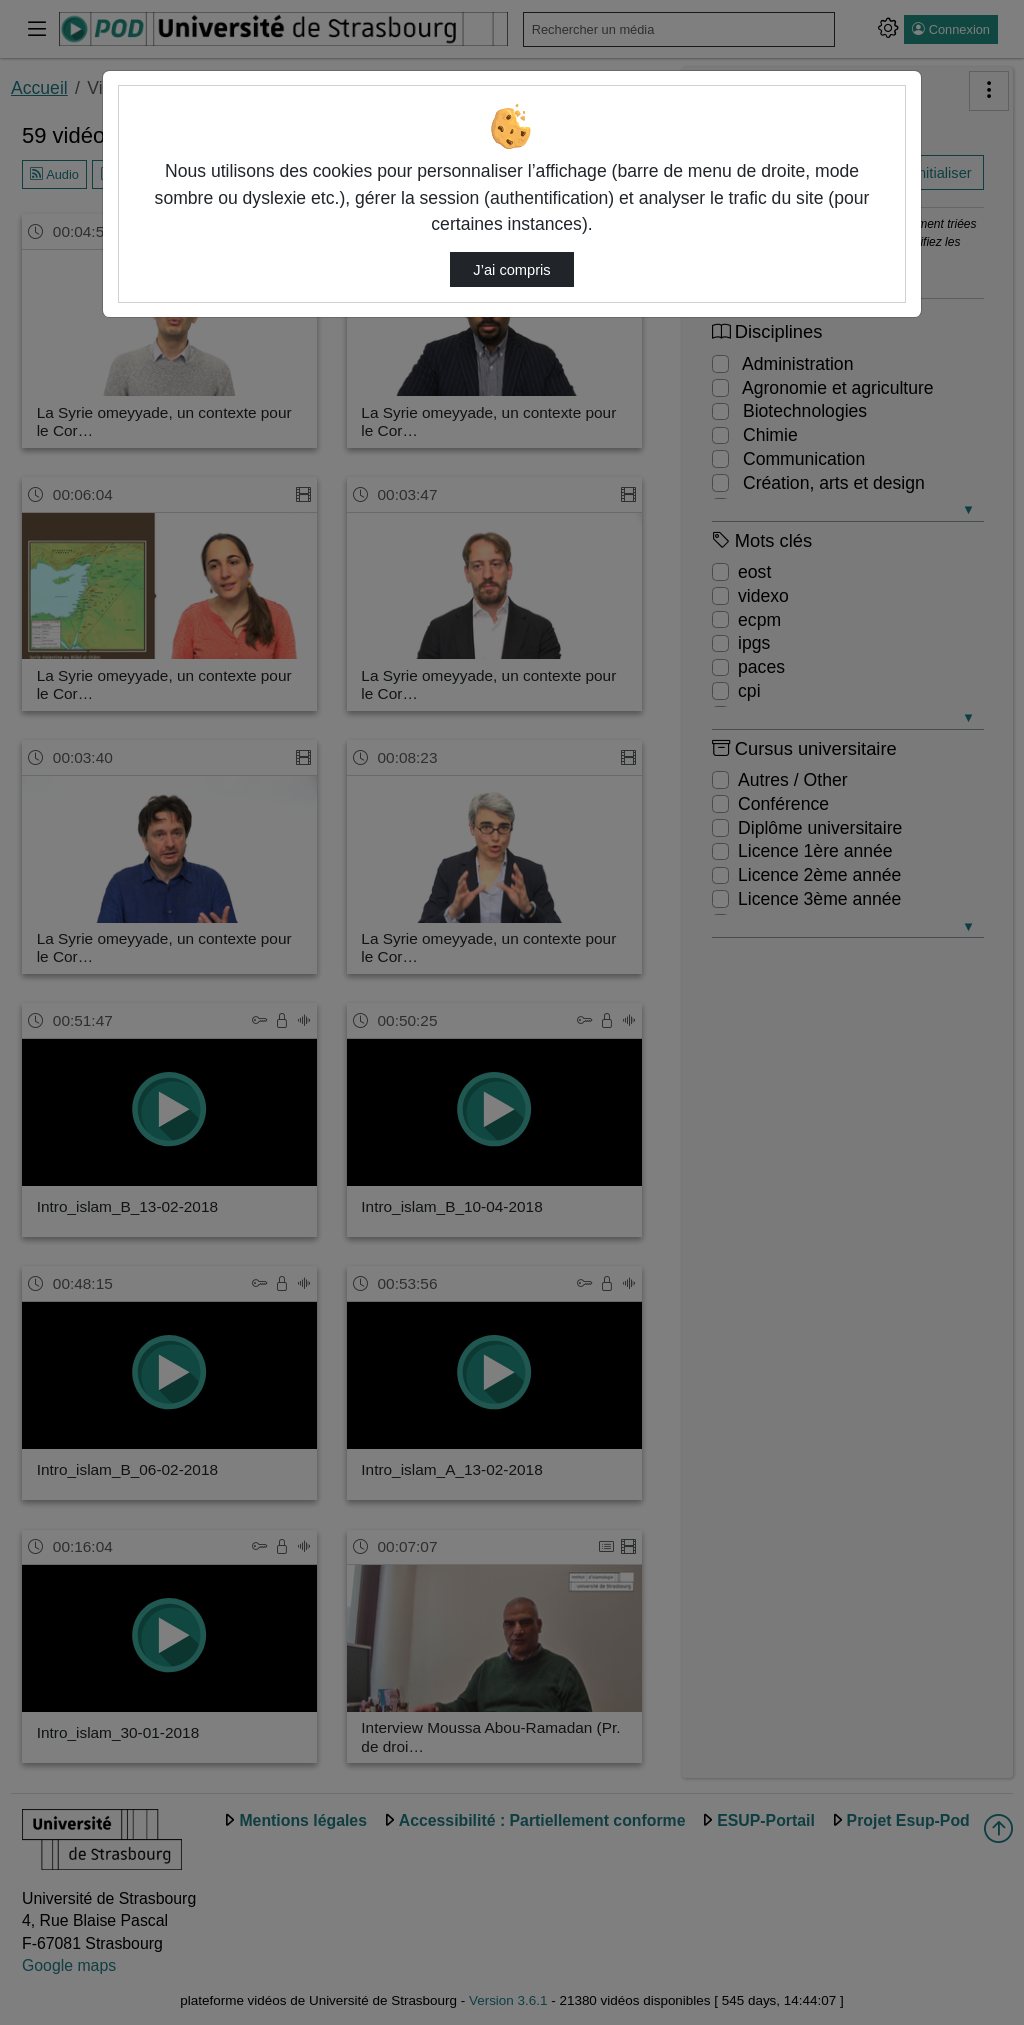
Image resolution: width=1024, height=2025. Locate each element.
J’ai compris (511, 270)
